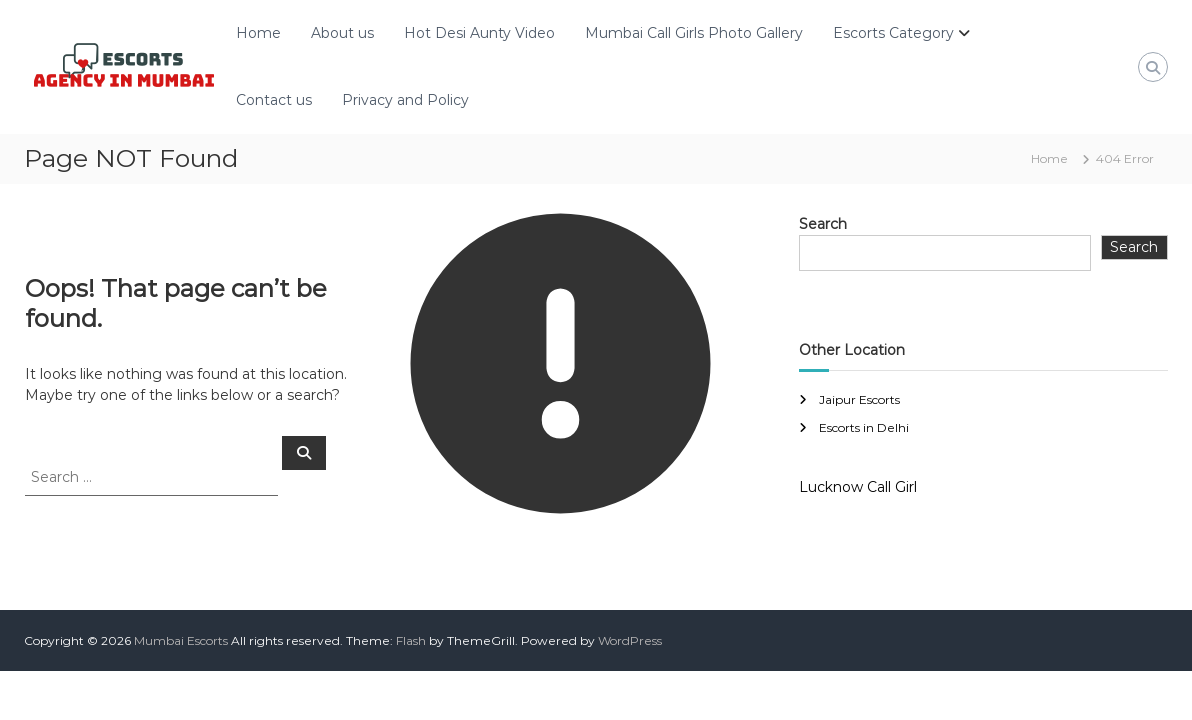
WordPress (630, 640)
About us (342, 33)
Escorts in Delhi (864, 427)
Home (258, 33)
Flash (411, 640)
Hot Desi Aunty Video (479, 33)
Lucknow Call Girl (858, 487)
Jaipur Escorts (859, 399)
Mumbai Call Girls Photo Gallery (694, 33)
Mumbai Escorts (181, 640)
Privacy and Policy (405, 100)
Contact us (274, 100)
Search (823, 224)
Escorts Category (893, 33)
